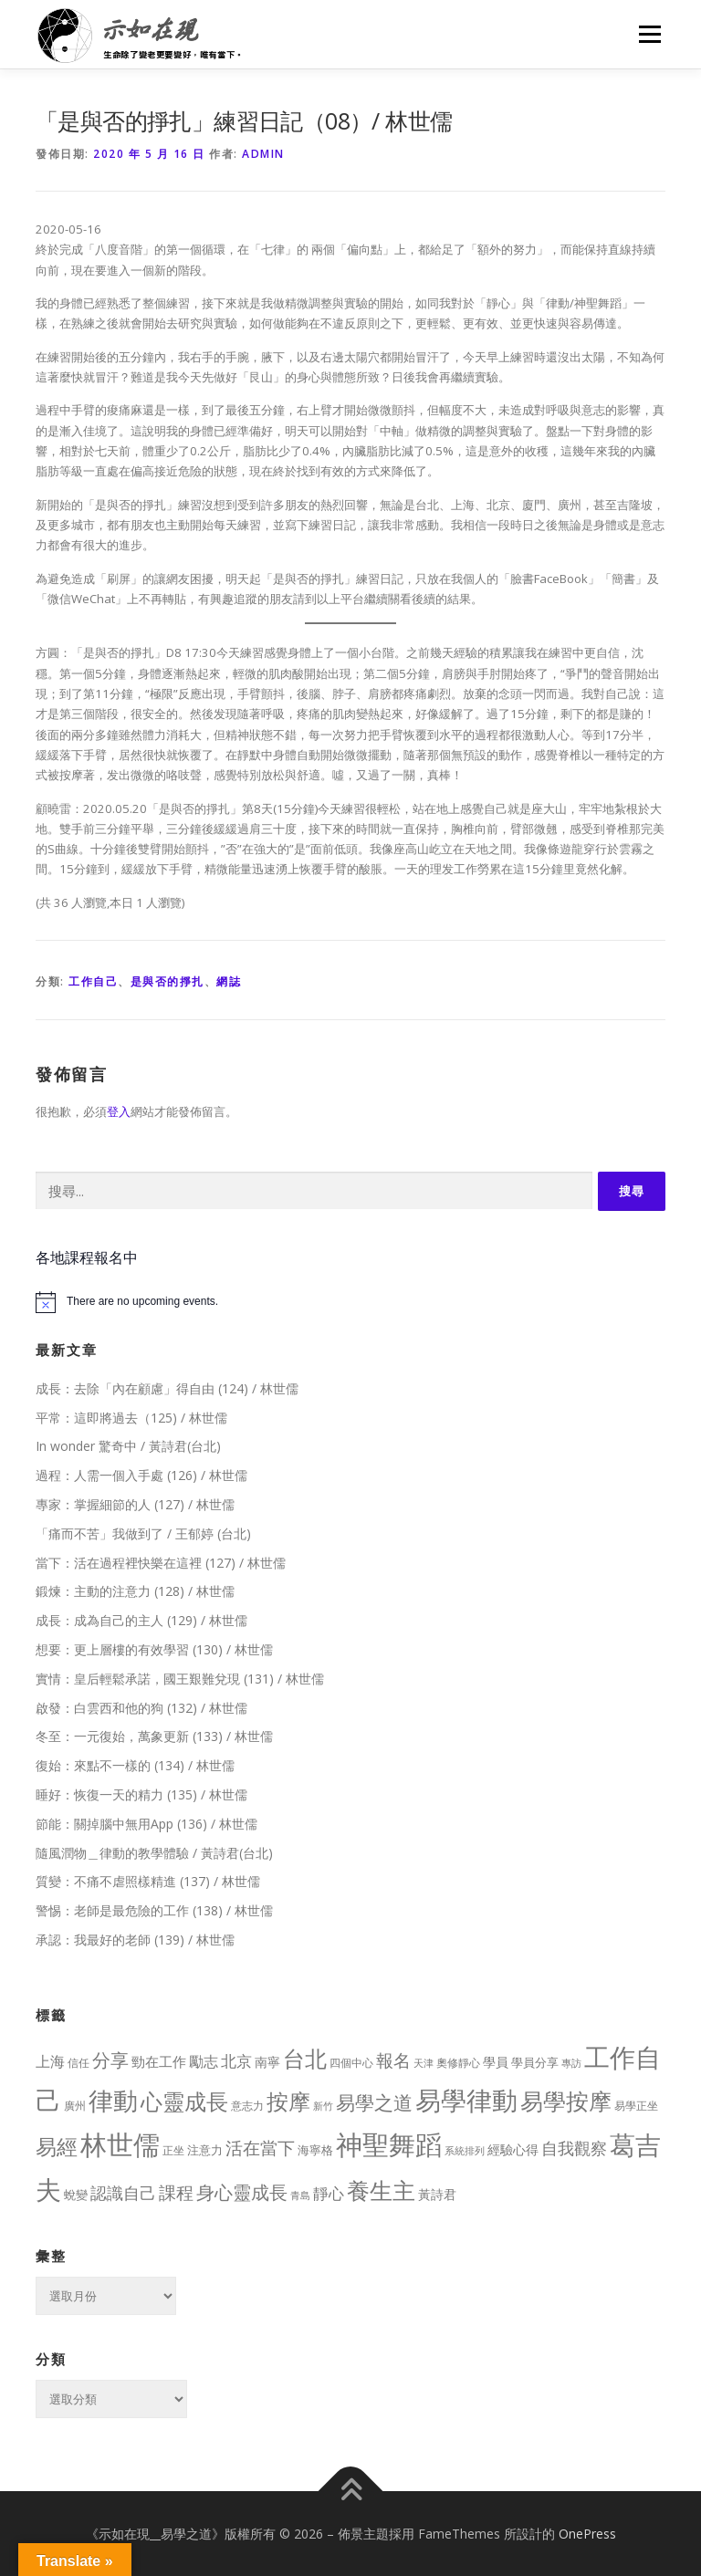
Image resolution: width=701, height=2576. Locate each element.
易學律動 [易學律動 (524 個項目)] (466, 2099)
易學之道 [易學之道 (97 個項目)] (374, 2102)
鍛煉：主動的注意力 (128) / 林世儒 (135, 1591)
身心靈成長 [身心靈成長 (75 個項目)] (242, 2192)
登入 (119, 1111)
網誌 (228, 981)
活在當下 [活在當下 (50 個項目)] (260, 2147)
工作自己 (93, 981)
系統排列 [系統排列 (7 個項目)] (465, 2150)
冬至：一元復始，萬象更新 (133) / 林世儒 (154, 1736)
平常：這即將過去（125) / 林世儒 (131, 1417)
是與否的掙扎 (167, 981)
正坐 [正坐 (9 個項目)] (173, 2150)
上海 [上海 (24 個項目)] (50, 2061)
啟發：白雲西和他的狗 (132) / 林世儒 (141, 1707)
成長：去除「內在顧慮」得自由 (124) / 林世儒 (167, 1388)
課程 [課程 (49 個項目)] (176, 2192)
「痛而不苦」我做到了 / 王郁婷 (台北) (143, 1533)
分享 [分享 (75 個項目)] (110, 2059)
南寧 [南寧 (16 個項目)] (267, 2061)
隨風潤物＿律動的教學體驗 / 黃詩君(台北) (154, 1853)
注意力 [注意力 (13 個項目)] (205, 2150)
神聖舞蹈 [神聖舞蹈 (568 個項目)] (389, 2144)
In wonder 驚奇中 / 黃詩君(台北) (128, 1446)
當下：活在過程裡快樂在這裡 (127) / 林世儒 (161, 1562)
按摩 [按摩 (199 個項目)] (288, 2101)
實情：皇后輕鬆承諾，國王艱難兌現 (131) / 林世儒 (180, 1678)
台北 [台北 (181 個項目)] (305, 2058)
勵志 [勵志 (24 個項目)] (203, 2061)
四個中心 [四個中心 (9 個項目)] (351, 2062)
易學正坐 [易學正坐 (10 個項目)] (636, 2105)
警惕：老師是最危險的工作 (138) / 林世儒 (154, 1910)
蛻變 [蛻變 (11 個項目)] (76, 2194)
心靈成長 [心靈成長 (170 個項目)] (184, 2101)
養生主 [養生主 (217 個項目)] (381, 2190)
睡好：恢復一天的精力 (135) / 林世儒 (141, 1794)
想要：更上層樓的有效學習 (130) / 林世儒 (154, 1649)
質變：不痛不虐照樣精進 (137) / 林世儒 (148, 1881)
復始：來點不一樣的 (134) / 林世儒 (135, 1765)
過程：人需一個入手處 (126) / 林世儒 (141, 1475)
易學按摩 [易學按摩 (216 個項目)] (566, 2101)
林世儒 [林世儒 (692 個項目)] (120, 2144)
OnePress (587, 2533)
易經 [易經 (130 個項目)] (57, 2147)
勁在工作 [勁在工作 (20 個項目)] (158, 2061)
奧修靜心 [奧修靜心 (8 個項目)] (458, 2063)
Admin (263, 154)
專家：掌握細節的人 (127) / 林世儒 (135, 1504)
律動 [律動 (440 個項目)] (113, 2100)
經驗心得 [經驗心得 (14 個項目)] (513, 2149)
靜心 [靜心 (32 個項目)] (328, 2193)
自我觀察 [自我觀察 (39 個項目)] (574, 2148)
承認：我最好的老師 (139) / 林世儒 (135, 1939)
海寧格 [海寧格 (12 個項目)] (315, 2150)
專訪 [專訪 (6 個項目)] (571, 2063)
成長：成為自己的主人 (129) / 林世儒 (141, 1620)
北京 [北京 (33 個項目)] (236, 2060)
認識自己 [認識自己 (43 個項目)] (123, 2193)
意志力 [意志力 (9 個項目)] (247, 2105)
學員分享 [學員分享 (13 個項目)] (535, 2062)
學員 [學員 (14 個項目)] (495, 2061)
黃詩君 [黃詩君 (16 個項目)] (437, 2194)
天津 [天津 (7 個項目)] (423, 2063)
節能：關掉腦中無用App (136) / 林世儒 (146, 1823)
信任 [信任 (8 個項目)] (78, 2063)
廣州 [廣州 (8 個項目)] (75, 2105)
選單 (647, 34)
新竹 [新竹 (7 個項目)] (323, 2105)
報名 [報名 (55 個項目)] (393, 2060)
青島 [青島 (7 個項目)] (300, 2195)
